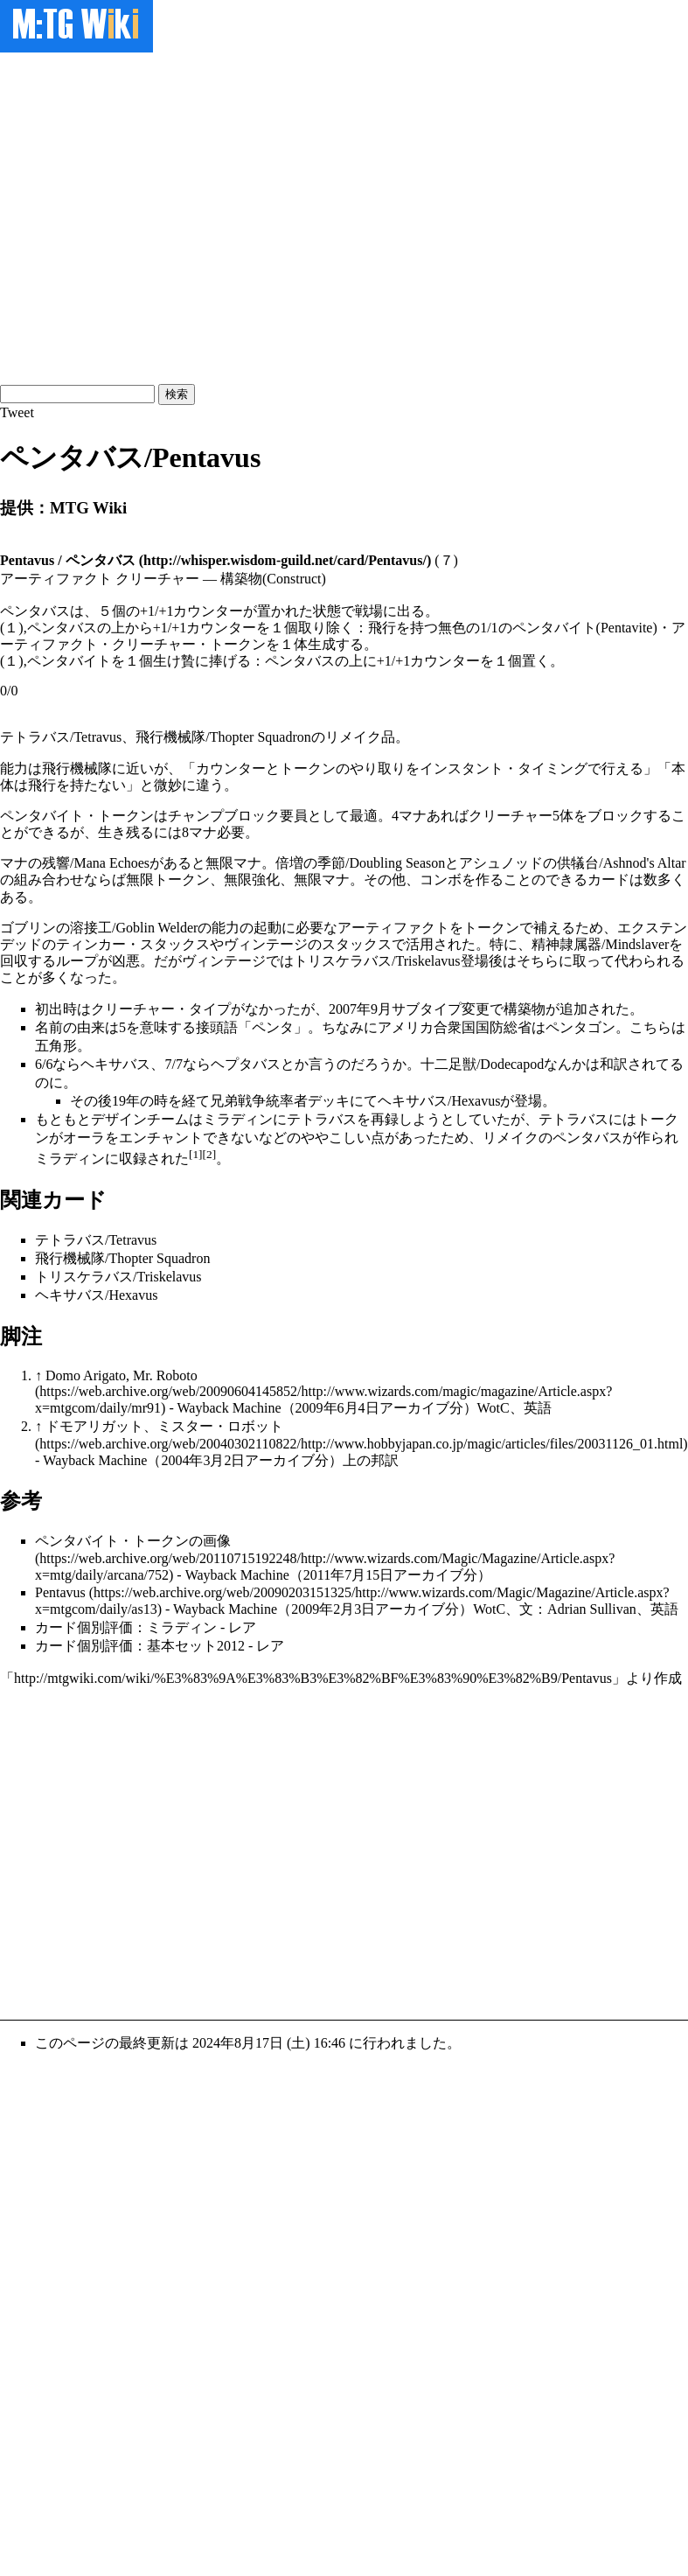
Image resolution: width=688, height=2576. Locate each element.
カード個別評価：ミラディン (126, 1627)
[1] (196, 1154)
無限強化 (252, 879)
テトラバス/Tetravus (61, 737)
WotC (493, 1407)
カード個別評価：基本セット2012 (140, 1645)
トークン (308, 768)
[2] (210, 1154)
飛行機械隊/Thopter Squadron (223, 737)
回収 (14, 960)
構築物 (525, 1009)
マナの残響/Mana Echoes (74, 862)
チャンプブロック (224, 815)
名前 (49, 1027)
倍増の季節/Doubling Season (360, 862)
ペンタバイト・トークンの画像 (133, 1540)
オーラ (84, 1137)
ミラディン (238, 1119)
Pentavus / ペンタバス (68, 560)
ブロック (615, 815)
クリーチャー (510, 815)
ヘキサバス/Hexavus (439, 1100)
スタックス (357, 944)
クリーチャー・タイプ (161, 1009)
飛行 (42, 785)
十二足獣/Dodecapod (482, 1064)
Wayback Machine (229, 1407)
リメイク (353, 737)
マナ (413, 815)
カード (608, 879)
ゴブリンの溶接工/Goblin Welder (99, 927)
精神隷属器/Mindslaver (600, 944)
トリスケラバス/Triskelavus (377, 960)
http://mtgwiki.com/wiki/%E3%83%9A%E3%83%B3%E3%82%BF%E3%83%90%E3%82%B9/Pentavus (313, 1678)
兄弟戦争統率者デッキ (280, 1100)
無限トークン (168, 879)
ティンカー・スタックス (133, 944)
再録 (385, 1119)
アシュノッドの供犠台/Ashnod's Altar (572, 862)
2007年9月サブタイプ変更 (409, 1009)
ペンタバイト (42, 815)
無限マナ (233, 862)
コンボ (441, 879)
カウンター (231, 768)
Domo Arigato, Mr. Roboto (121, 1375)
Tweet (17, 412)
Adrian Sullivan (591, 1609)
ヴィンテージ (266, 944)
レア (242, 1627)
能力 (14, 768)
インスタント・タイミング (503, 768)
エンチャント (161, 1137)
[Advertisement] (164, 216)
